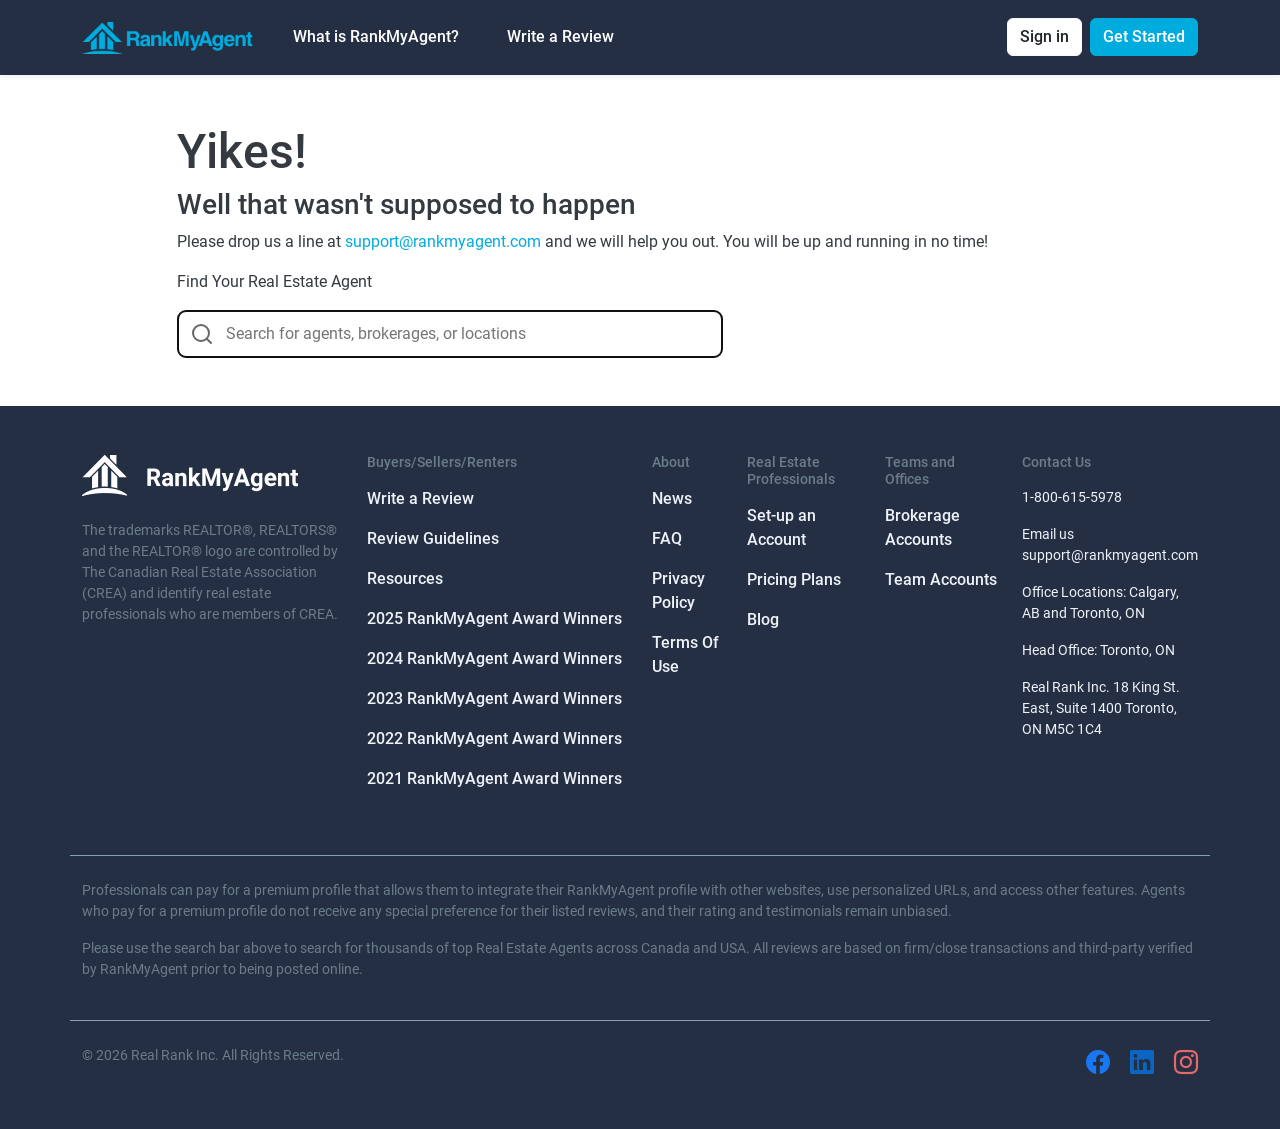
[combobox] (450, 334)
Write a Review (560, 36)
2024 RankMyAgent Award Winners (494, 658)
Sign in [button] (1044, 36)
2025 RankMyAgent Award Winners (494, 618)
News (672, 498)
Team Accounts (941, 579)
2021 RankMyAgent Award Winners (494, 778)
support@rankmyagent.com (443, 241)
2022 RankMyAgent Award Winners (494, 738)
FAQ (667, 538)
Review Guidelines (433, 538)
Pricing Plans (794, 579)
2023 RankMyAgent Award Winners (494, 698)
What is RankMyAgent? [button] (376, 36)
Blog (763, 619)
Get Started (1144, 36)
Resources (405, 578)
